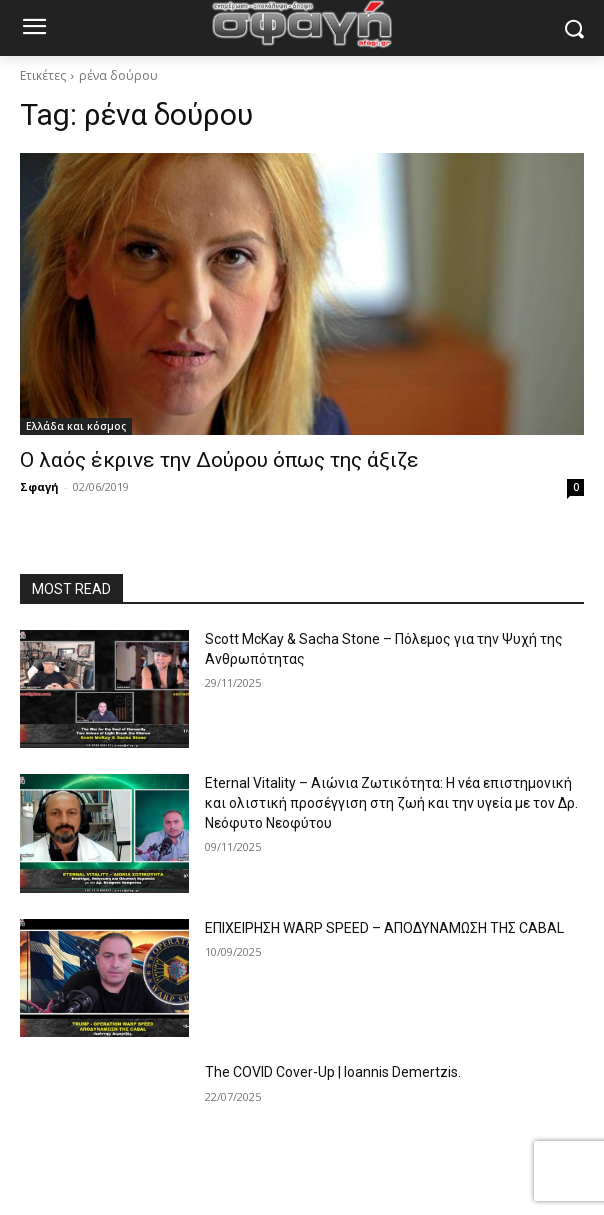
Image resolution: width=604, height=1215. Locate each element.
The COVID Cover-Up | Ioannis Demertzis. (333, 1072)
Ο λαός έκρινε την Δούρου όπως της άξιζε (219, 460)
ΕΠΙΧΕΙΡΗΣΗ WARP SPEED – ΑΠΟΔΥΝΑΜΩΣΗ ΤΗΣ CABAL (384, 928)
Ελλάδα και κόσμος (76, 426)
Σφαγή (39, 486)
